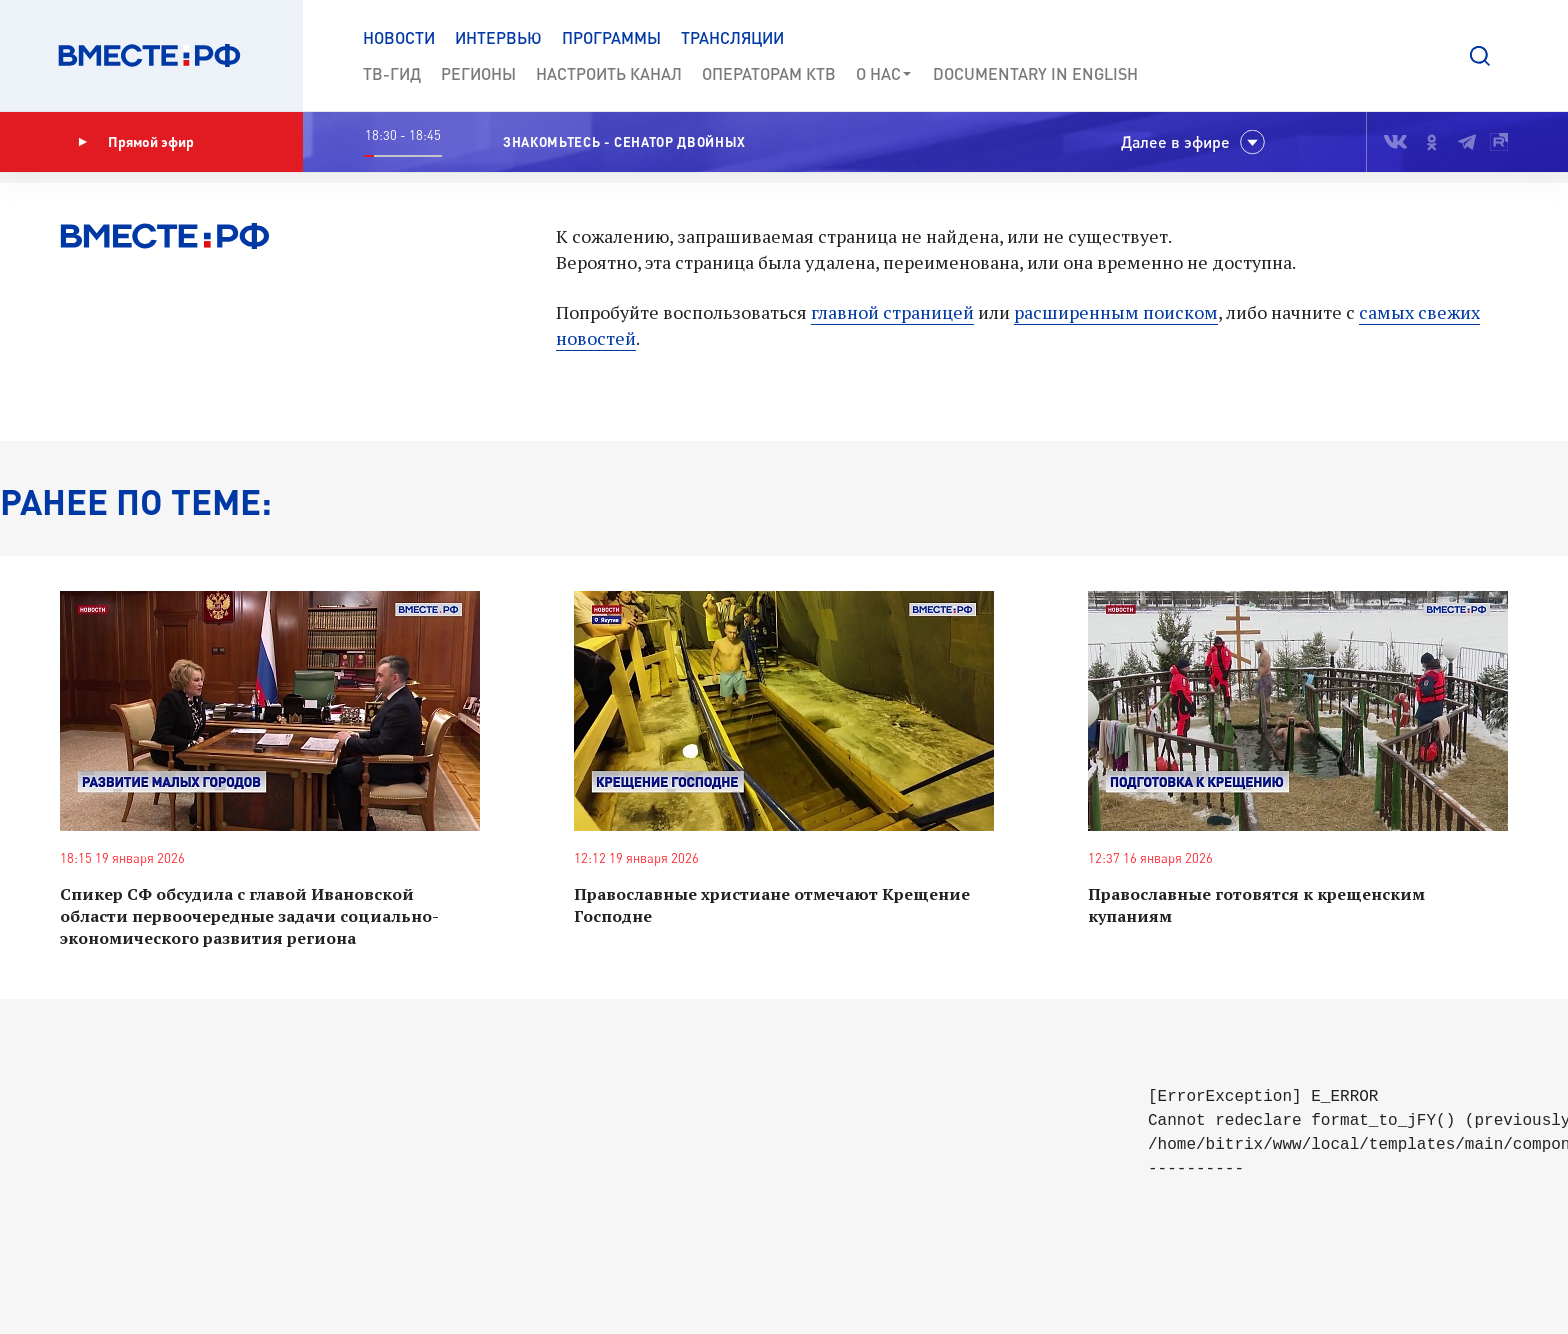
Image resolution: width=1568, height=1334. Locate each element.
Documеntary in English (1035, 73)
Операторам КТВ (769, 73)
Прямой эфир (136, 142)
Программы (611, 37)
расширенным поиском (1116, 312)
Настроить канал (609, 73)
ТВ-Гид (392, 73)
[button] (1480, 56)
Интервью (498, 37)
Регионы (478, 73)
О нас (884, 74)
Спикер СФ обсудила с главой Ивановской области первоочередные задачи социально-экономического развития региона (249, 916)
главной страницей (892, 312)
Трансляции (732, 37)
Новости (399, 37)
